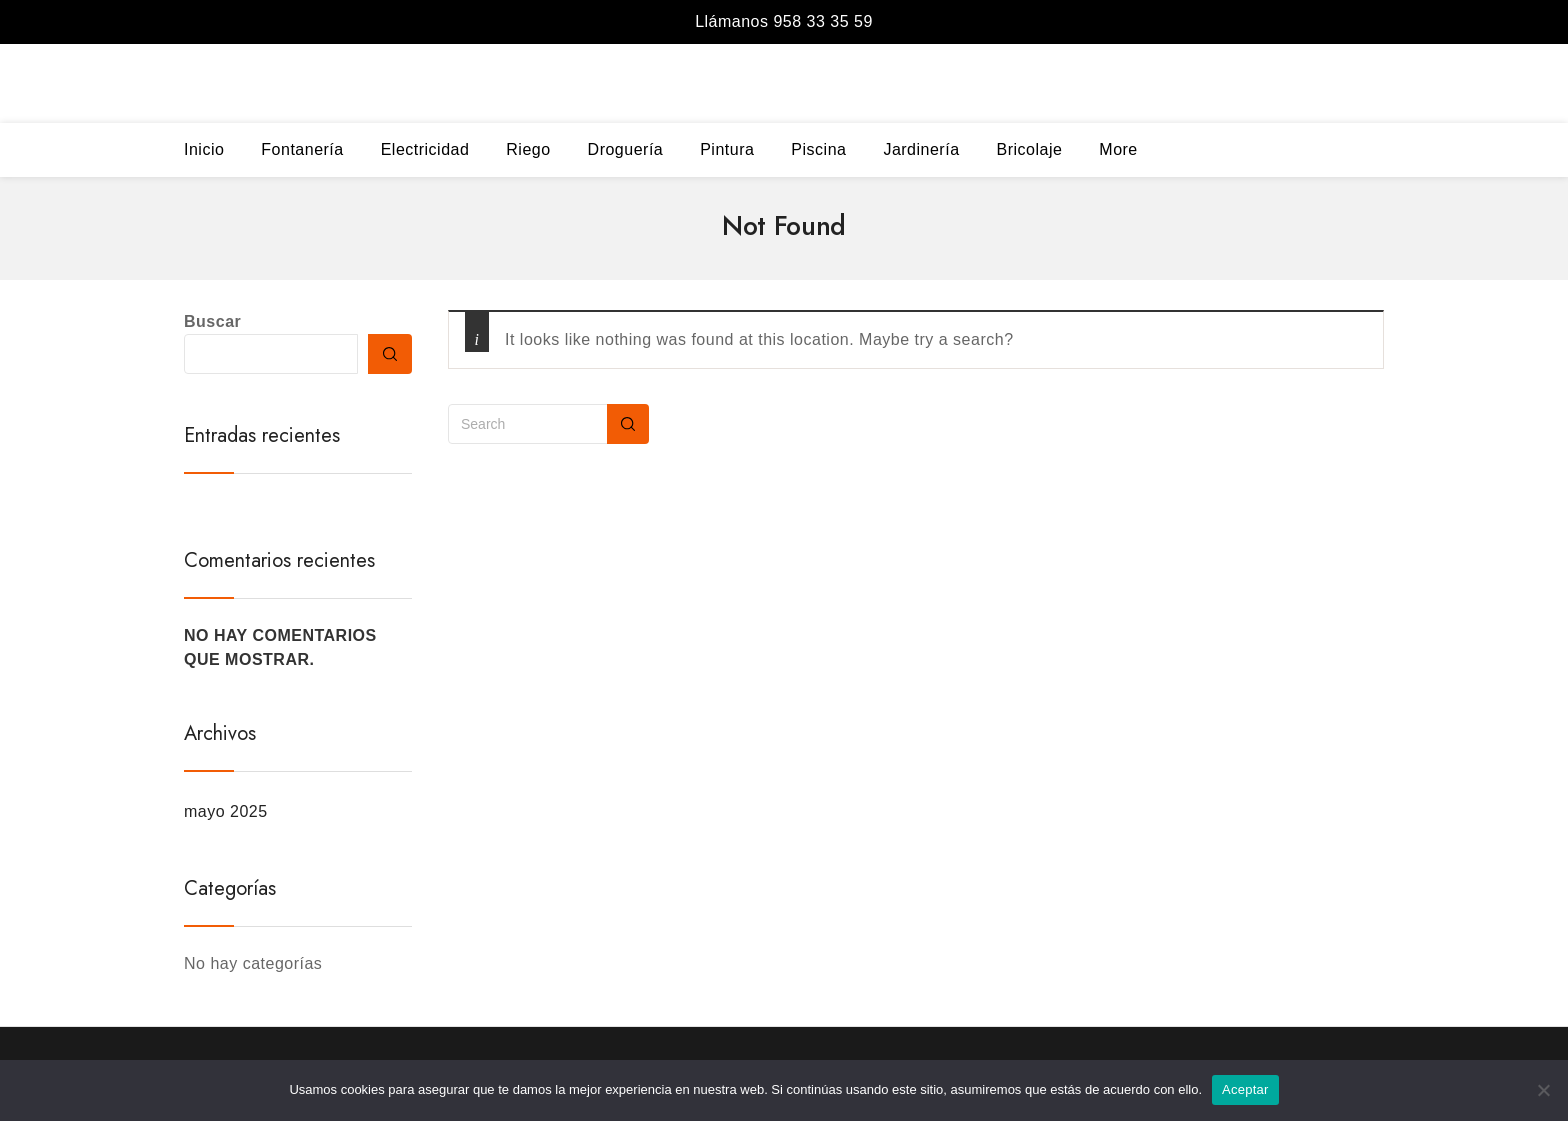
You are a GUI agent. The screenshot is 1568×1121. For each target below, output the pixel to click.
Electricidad (425, 149)
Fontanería (302, 149)
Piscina (818, 149)
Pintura (727, 149)
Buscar (212, 321)
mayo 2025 (226, 811)
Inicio (204, 149)
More (1118, 149)
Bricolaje (1029, 149)
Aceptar (1245, 1089)
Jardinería (921, 149)
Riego (528, 149)
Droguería (626, 149)
